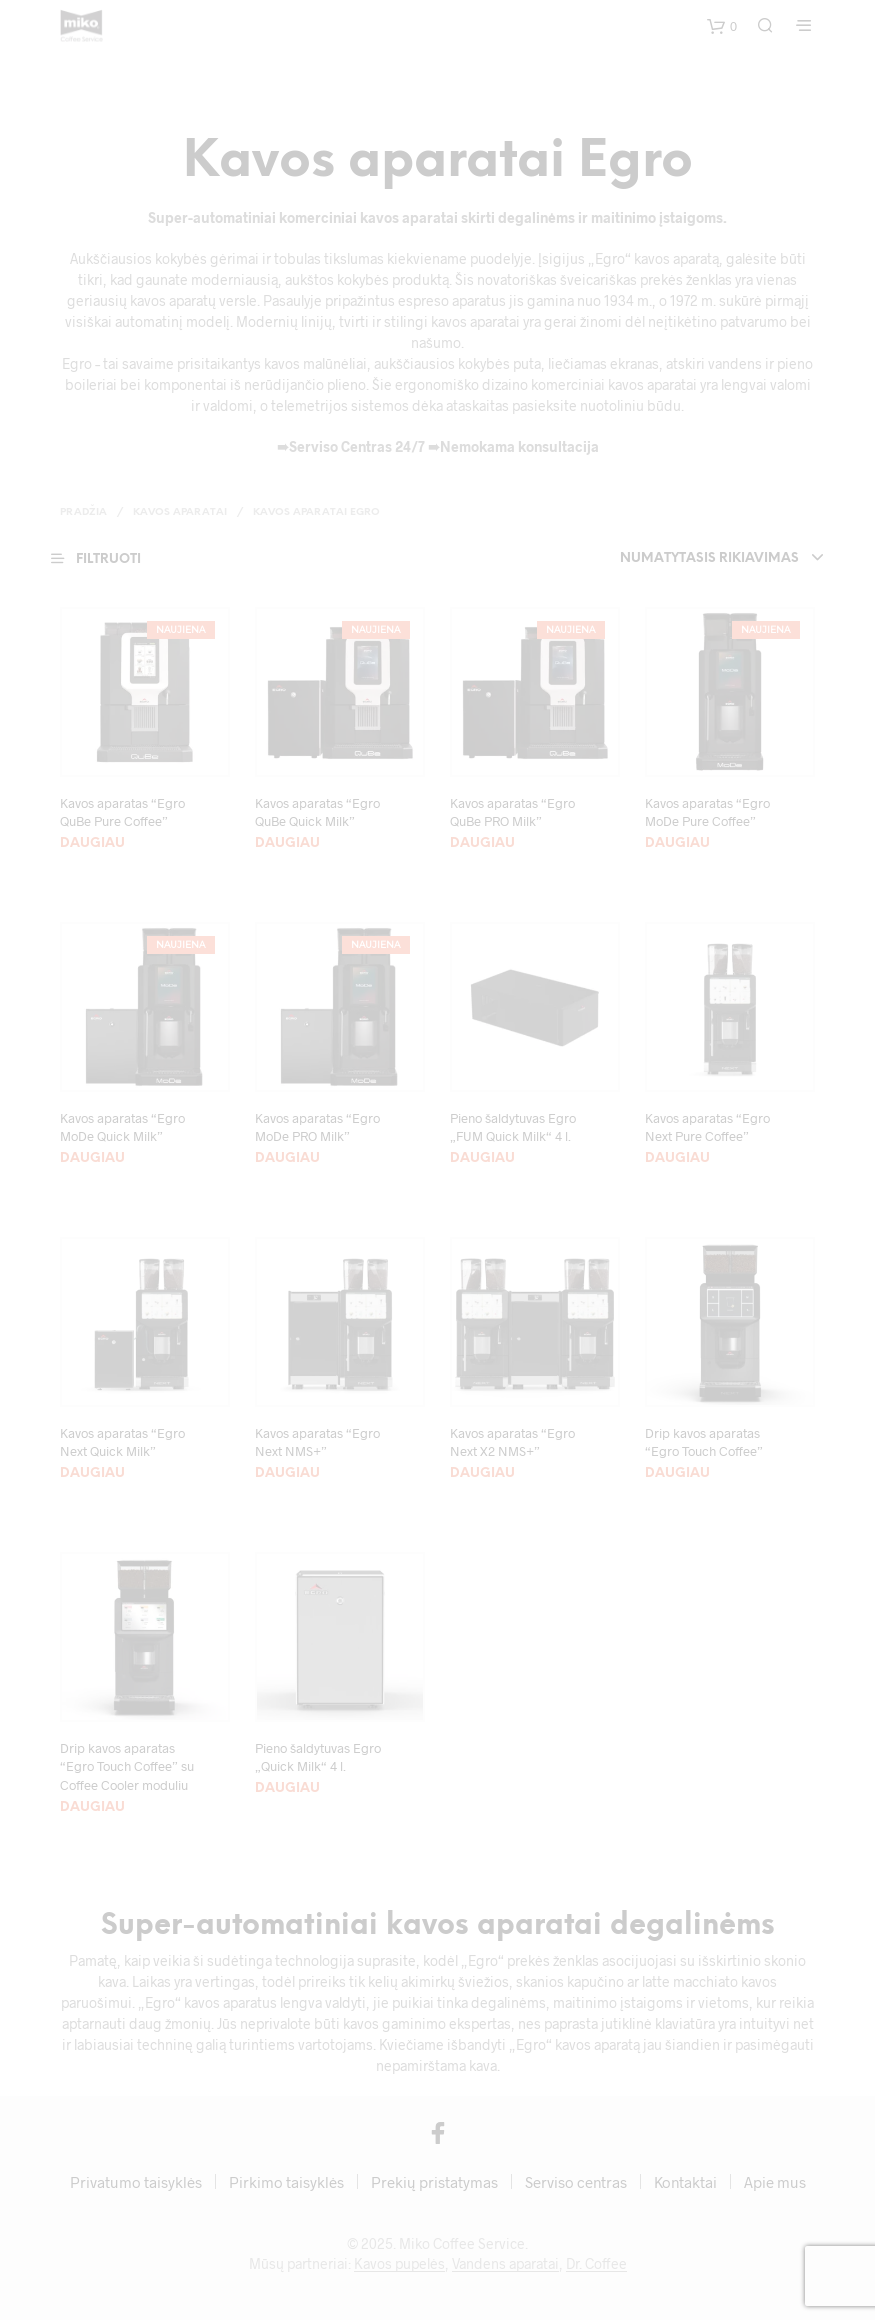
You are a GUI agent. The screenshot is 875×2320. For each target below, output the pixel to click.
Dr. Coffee (596, 2264)
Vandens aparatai (505, 2264)
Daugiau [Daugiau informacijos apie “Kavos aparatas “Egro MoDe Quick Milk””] (92, 1158)
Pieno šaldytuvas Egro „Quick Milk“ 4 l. (318, 1757)
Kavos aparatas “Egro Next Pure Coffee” (707, 1127)
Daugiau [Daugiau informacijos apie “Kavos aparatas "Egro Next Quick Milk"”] (92, 1473)
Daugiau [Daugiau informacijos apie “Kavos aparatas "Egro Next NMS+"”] (287, 1473)
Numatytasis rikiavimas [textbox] (709, 558)
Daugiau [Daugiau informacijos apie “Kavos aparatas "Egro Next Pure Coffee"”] (677, 1158)
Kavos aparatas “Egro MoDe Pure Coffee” (707, 812)
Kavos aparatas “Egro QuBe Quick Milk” (317, 812)
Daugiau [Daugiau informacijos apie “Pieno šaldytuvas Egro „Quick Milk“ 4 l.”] (287, 1788)
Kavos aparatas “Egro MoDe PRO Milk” (317, 1127)
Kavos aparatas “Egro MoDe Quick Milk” (122, 1127)
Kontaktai (685, 2182)
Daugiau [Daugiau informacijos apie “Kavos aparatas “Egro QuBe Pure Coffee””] (92, 843)
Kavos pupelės (399, 2264)
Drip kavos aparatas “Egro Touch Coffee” (704, 1442)
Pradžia (83, 512)
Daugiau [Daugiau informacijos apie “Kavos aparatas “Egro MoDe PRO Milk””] (287, 1158)
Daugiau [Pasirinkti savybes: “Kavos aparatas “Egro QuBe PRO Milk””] (482, 843)
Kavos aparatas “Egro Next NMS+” (317, 1442)
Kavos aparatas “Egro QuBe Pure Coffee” (122, 812)
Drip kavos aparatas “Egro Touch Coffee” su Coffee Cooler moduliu (127, 1766)
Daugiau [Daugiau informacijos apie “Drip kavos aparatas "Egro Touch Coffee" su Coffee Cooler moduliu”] (92, 1807)
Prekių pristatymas (434, 2182)
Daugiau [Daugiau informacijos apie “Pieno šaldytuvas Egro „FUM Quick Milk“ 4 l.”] (482, 1158)
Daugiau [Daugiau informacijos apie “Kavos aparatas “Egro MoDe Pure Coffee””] (677, 843)
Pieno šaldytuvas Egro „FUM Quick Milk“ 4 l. (513, 1127)
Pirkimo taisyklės (286, 2182)
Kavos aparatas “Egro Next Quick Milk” (122, 1442)
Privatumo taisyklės (136, 2182)
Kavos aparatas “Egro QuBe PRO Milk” (512, 812)
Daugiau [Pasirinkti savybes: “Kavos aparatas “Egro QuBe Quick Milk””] (287, 843)
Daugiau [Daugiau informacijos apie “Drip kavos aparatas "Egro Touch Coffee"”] (677, 1473)
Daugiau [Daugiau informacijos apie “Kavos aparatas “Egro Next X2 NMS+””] (482, 1473)
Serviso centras (576, 2182)
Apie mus (775, 2182)
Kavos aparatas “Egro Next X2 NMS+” (512, 1442)
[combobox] (671, 559)
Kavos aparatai (180, 512)
